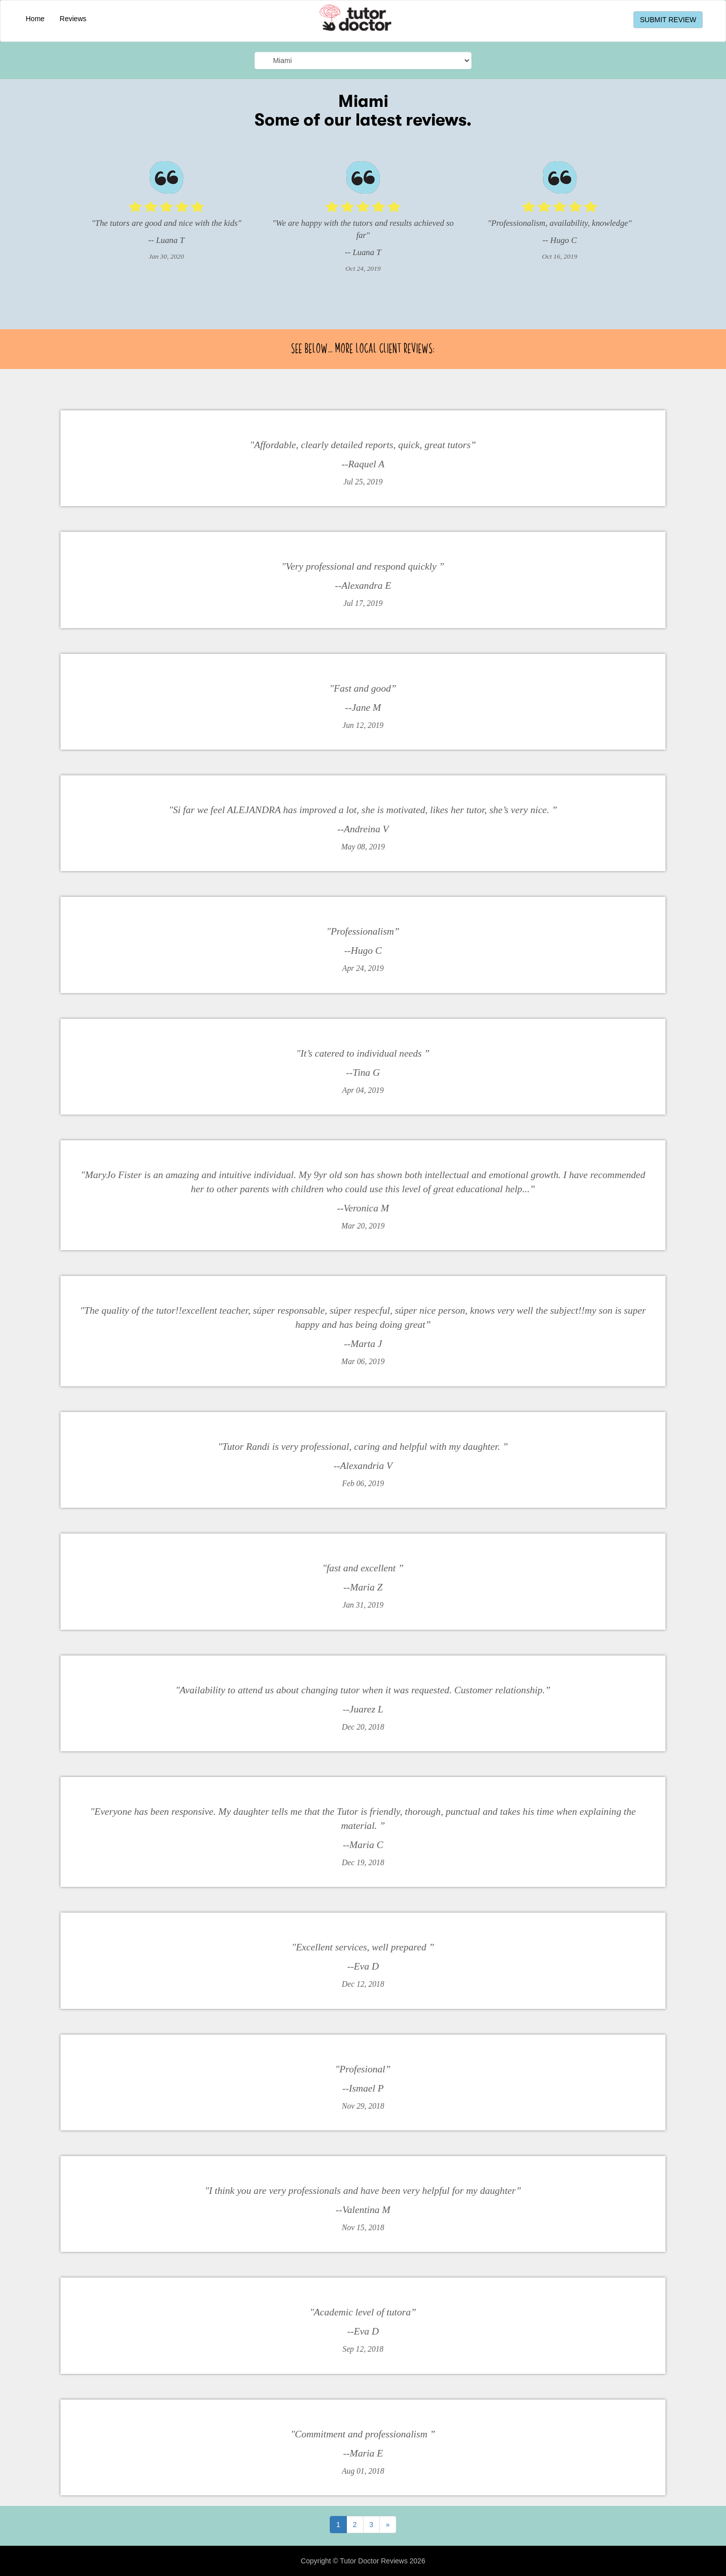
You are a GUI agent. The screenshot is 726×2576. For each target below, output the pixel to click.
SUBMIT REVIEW (668, 20)
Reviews (72, 19)
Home (35, 19)
